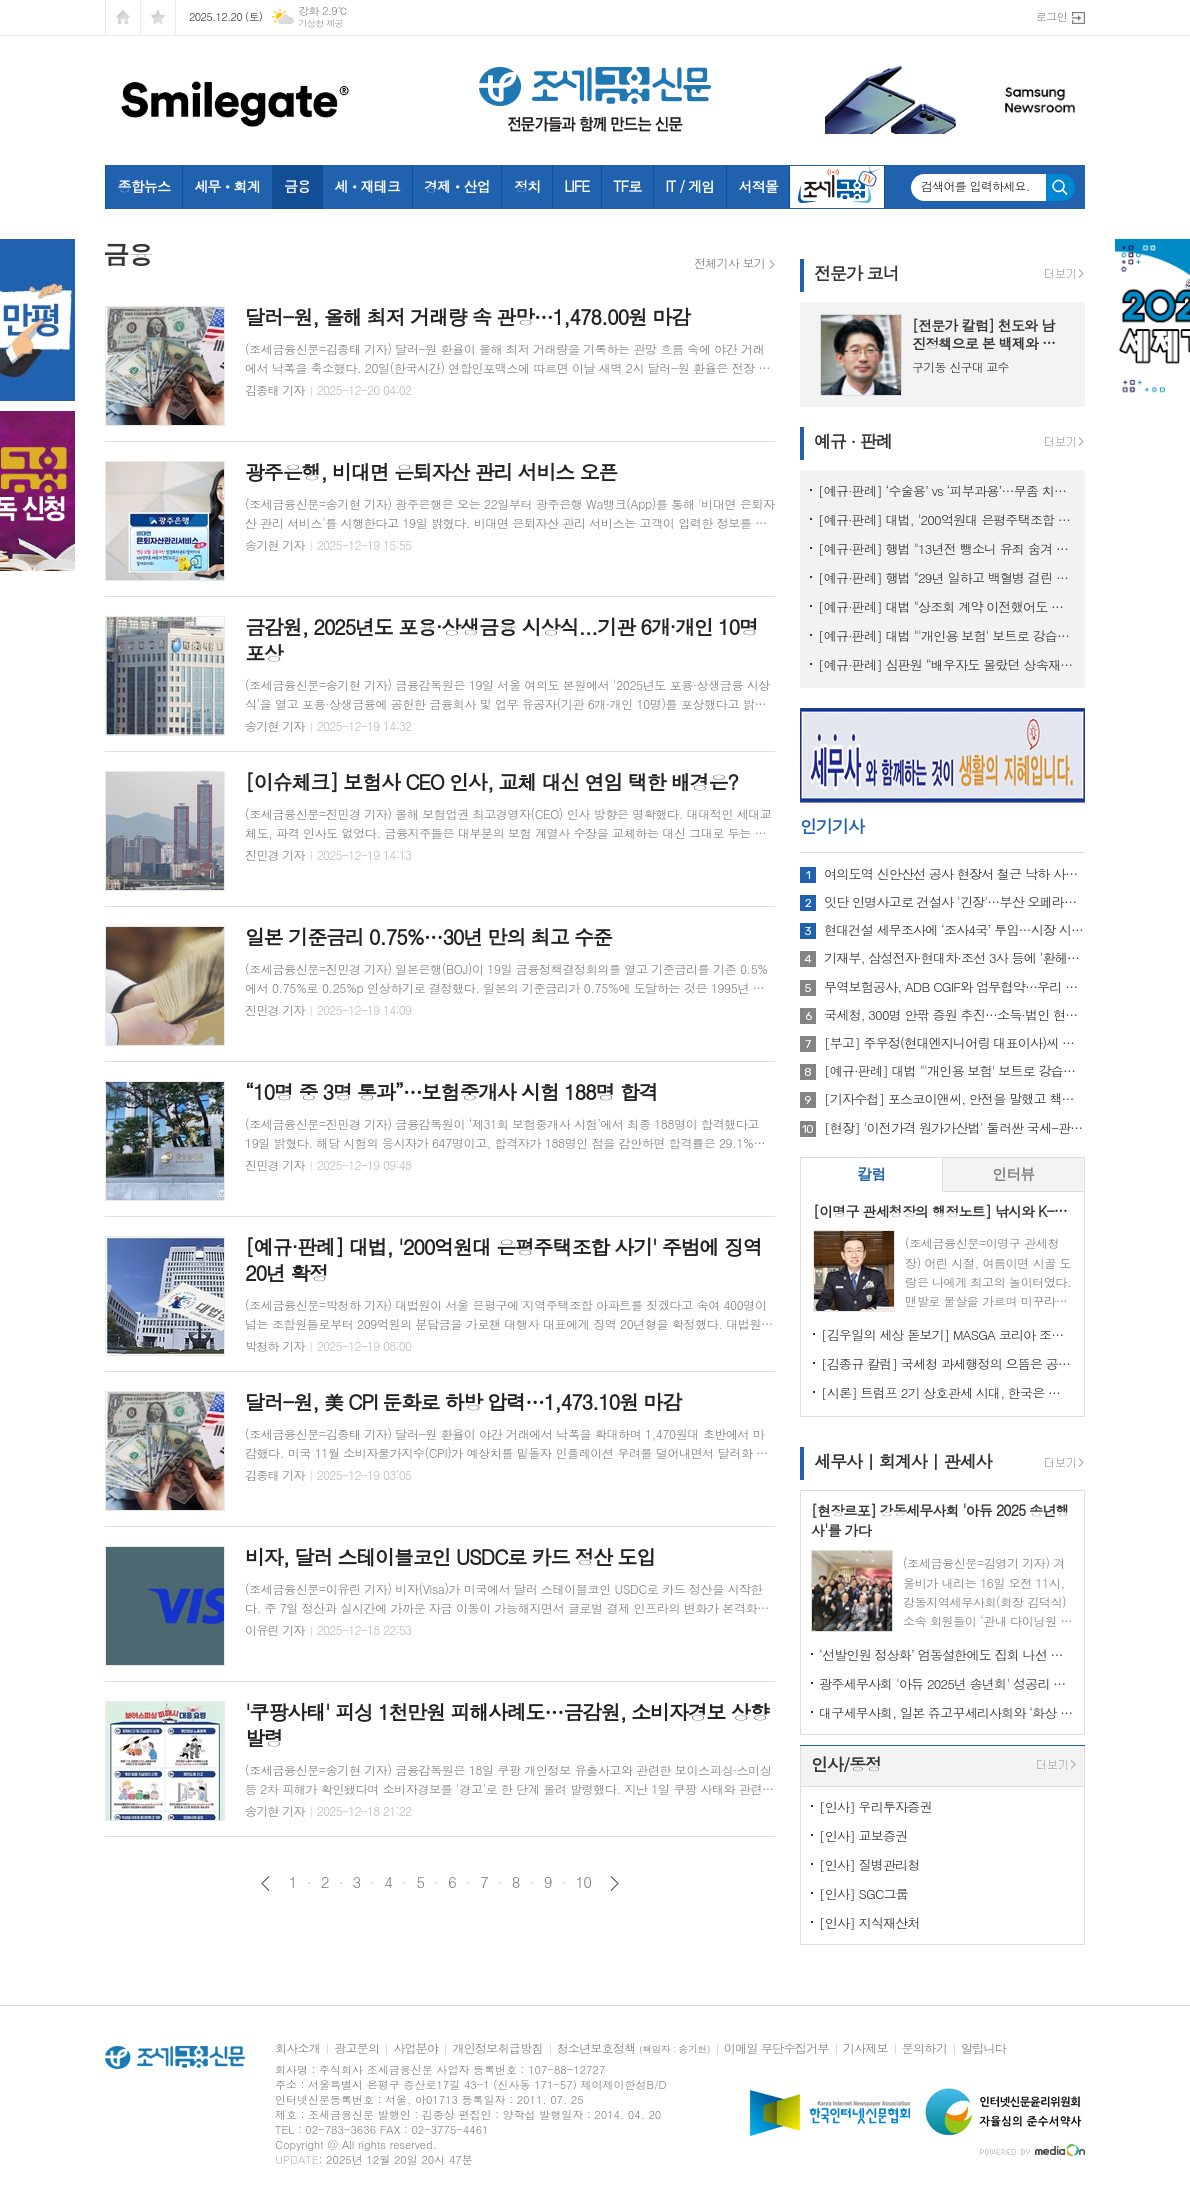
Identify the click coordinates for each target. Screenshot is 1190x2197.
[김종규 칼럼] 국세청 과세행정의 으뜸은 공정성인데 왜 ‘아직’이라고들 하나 (946, 1363)
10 (584, 1882)
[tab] (871, 1174)
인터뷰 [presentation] (1013, 1173)
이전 (265, 1883)
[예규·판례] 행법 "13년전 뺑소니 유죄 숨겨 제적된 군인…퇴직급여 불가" (946, 548)
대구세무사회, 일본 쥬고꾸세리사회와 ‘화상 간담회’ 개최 (946, 1712)
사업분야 (415, 2048)
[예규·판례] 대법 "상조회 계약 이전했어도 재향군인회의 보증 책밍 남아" (946, 606)
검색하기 (1060, 187)
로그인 (1051, 16)
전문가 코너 (856, 273)
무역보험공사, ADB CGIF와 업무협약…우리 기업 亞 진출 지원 (954, 987)
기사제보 (865, 2048)
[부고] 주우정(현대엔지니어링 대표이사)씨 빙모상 (954, 1043)
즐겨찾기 (158, 17)
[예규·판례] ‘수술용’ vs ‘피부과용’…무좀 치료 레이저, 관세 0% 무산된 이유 (946, 490)
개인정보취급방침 (497, 2048)
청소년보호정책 (633, 2048)
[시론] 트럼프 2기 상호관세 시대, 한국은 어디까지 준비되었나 (946, 1392)
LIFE (576, 186)
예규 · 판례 (853, 441)
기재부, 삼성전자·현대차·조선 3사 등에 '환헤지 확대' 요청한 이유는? (954, 958)
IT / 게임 (689, 186)
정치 (527, 186)
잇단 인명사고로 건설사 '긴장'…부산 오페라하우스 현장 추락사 (954, 902)
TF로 (627, 186)
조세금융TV (837, 187)
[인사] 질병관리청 (869, 1864)
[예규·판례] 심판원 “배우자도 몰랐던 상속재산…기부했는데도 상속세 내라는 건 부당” (946, 664)
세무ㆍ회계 (227, 186)
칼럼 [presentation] (871, 1173)
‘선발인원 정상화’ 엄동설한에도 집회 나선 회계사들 (946, 1654)
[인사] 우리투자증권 (875, 1806)
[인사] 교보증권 (863, 1835)
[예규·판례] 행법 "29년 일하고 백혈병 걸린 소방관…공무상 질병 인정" (946, 577)
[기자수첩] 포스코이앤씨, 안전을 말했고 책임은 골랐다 (954, 1099)
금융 (297, 186)
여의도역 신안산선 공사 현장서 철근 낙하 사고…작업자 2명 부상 (954, 874)
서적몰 (757, 186)
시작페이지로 (123, 17)
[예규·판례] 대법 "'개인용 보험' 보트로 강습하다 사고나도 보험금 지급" (946, 635)
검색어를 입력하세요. (975, 186)
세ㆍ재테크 (367, 186)
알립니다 (983, 2048)
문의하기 (924, 2048)
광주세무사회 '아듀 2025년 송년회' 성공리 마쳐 (946, 1683)
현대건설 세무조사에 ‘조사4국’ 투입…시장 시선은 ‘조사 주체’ (954, 930)
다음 (614, 1883)
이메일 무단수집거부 (776, 2048)
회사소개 (297, 2048)
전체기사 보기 (729, 263)
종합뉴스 (144, 186)
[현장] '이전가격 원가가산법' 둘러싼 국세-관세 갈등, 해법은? (954, 1128)
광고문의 (356, 2048)
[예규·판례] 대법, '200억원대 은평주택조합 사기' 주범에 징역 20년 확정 (946, 519)
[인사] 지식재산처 (869, 1922)
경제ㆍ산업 (457, 186)
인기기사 (832, 826)
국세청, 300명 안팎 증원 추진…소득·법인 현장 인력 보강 (954, 1015)
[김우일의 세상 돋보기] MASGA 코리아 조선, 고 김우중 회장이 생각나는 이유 (946, 1334)
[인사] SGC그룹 (863, 1893)
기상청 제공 (320, 23)
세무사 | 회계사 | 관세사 (902, 1461)
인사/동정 (846, 1764)
